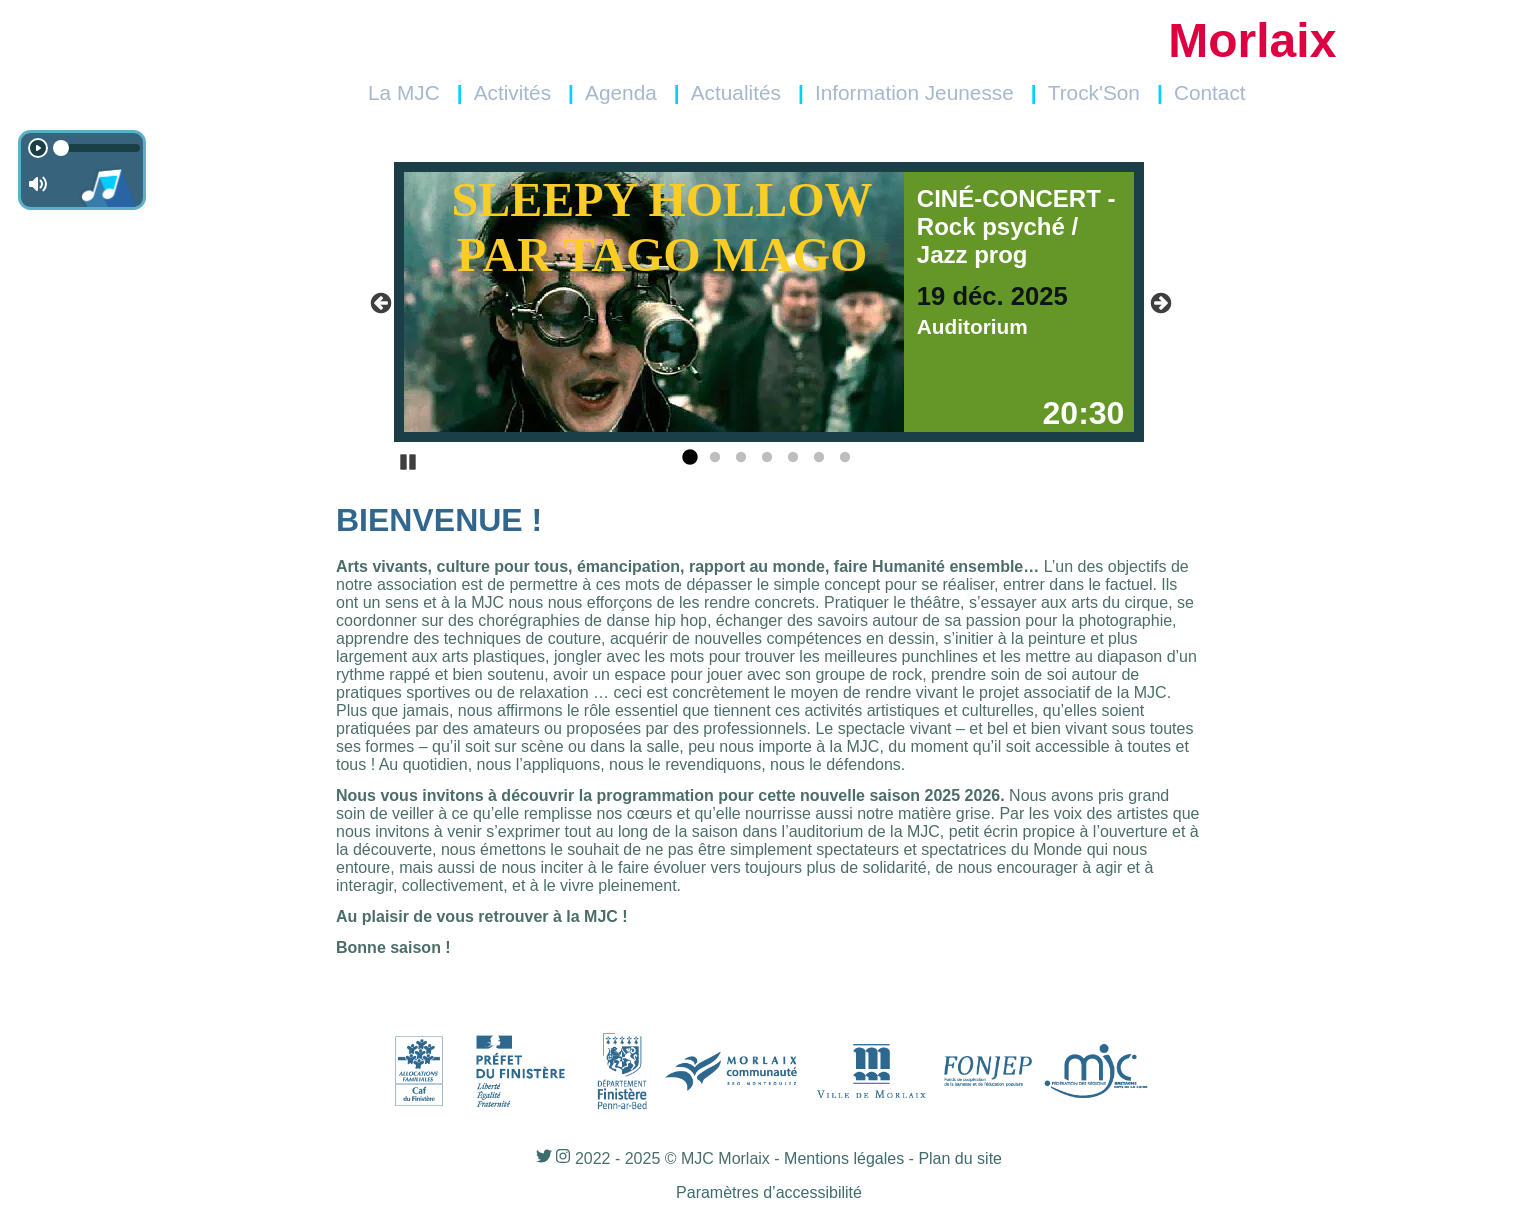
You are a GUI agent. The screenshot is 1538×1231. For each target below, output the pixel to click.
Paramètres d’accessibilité (769, 1192)
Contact (1210, 92)
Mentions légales (844, 1158)
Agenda (621, 92)
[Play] (38, 148)
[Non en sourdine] (38, 184)
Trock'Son (1094, 92)
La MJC (404, 92)
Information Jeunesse (914, 92)
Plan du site (960, 1158)
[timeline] (93, 148)
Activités (512, 92)
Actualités (736, 92)
